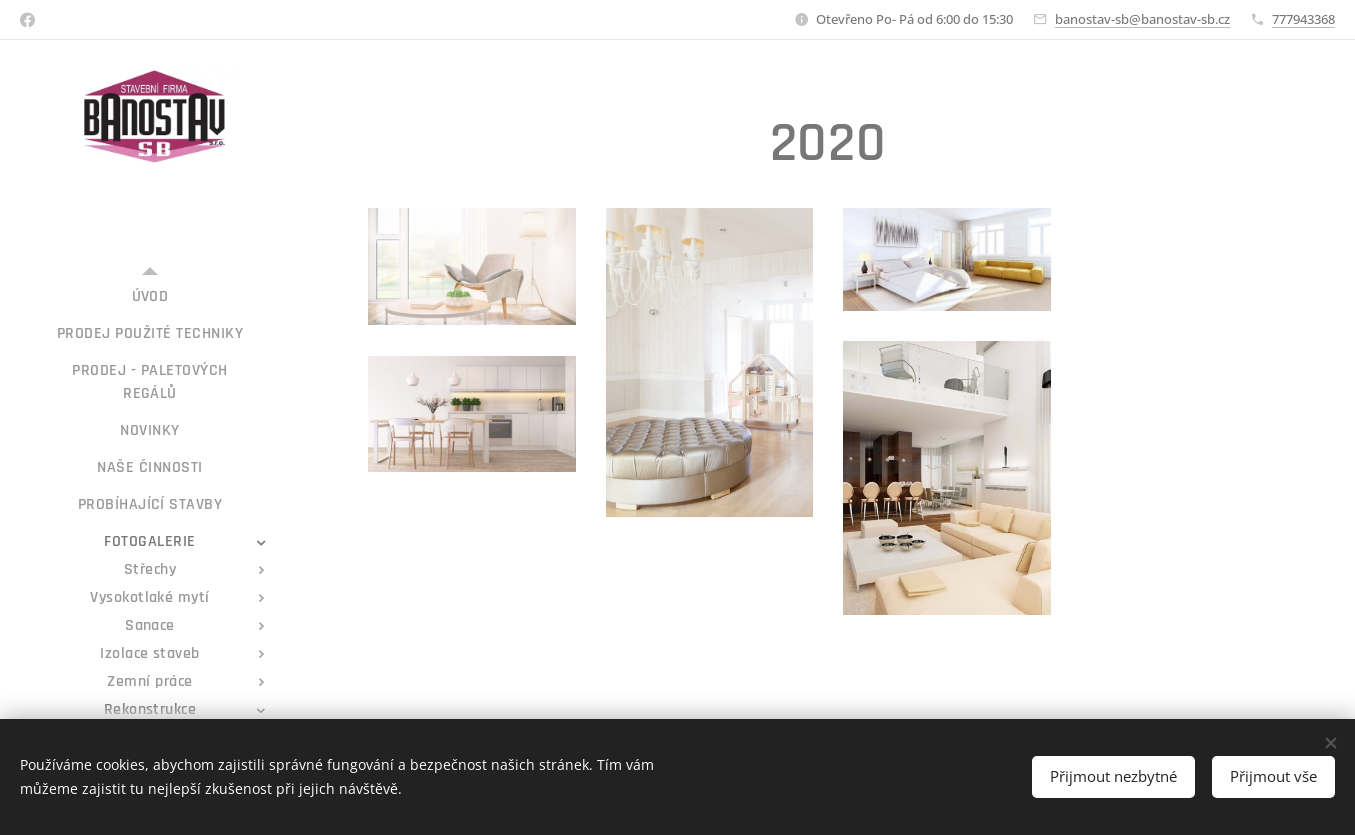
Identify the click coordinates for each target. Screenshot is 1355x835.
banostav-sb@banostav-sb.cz (1142, 19)
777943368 (1303, 19)
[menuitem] (150, 296)
